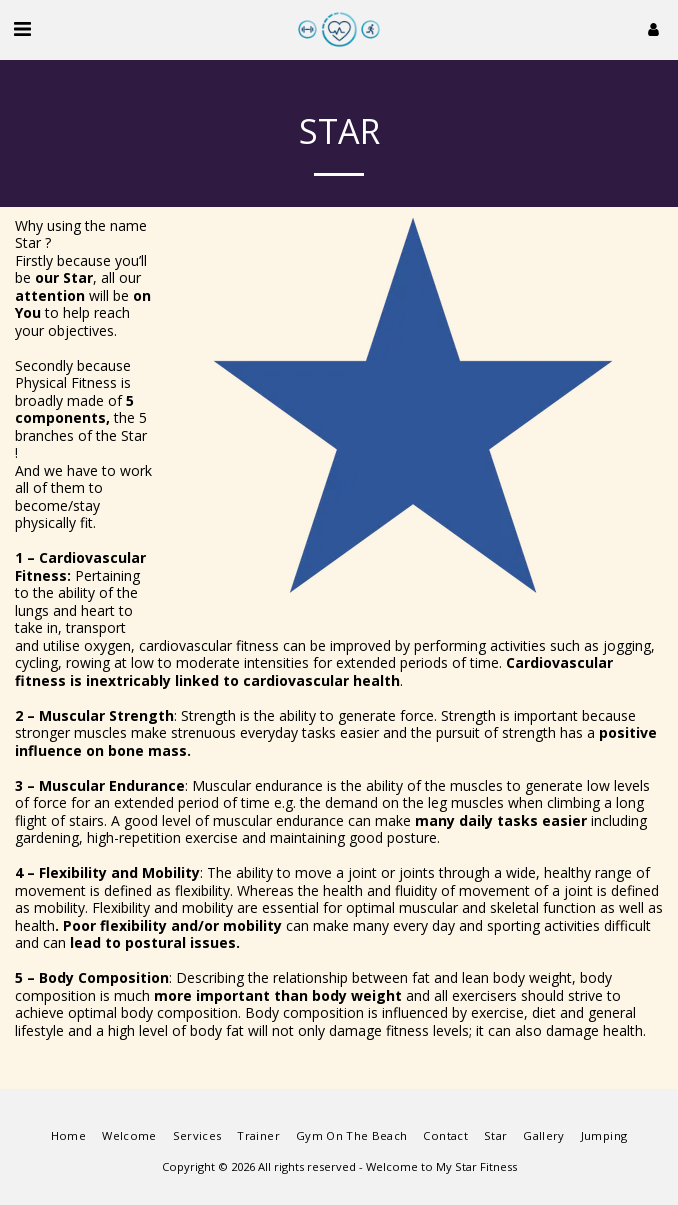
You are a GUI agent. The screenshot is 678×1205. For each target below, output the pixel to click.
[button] (22, 28)
